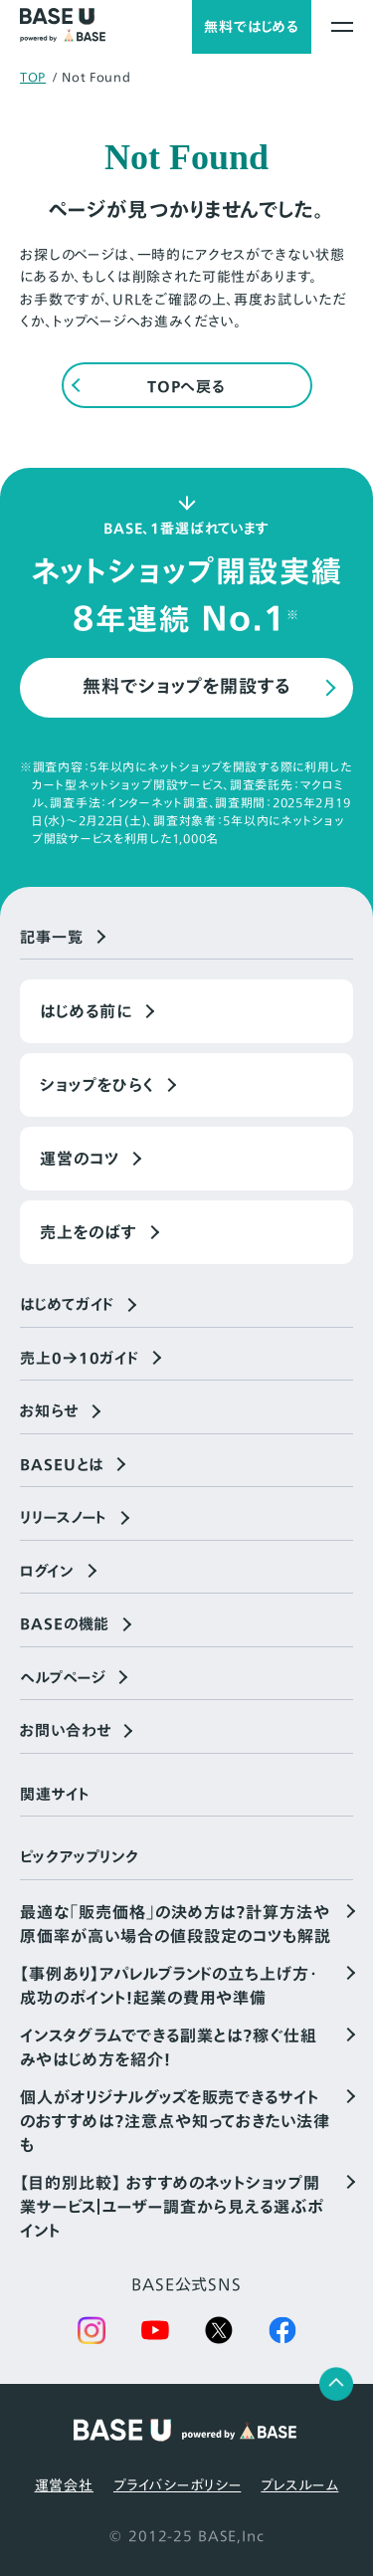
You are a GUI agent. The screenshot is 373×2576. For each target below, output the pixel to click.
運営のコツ (79, 1159)
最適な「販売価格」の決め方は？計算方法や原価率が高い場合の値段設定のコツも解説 (175, 1924)
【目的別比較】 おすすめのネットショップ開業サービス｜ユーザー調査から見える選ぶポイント (171, 2207)
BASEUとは (61, 1465)
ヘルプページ (62, 1678)
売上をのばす (88, 1232)
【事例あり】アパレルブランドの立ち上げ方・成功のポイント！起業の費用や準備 (169, 1986)
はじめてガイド (67, 1305)
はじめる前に (86, 1011)
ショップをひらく (97, 1085)
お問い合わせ (65, 1731)
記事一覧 (52, 938)
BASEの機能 (64, 1624)
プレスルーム (299, 2484)
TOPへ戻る (186, 386)
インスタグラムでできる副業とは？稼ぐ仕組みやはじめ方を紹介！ (168, 2047)
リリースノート (63, 1518)
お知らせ (49, 1411)
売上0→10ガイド (79, 1359)
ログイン (47, 1572)
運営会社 (64, 2484)
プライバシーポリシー (177, 2484)
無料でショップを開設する (186, 686)
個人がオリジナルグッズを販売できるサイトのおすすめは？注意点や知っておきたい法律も (175, 2121)
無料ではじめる (251, 26)
